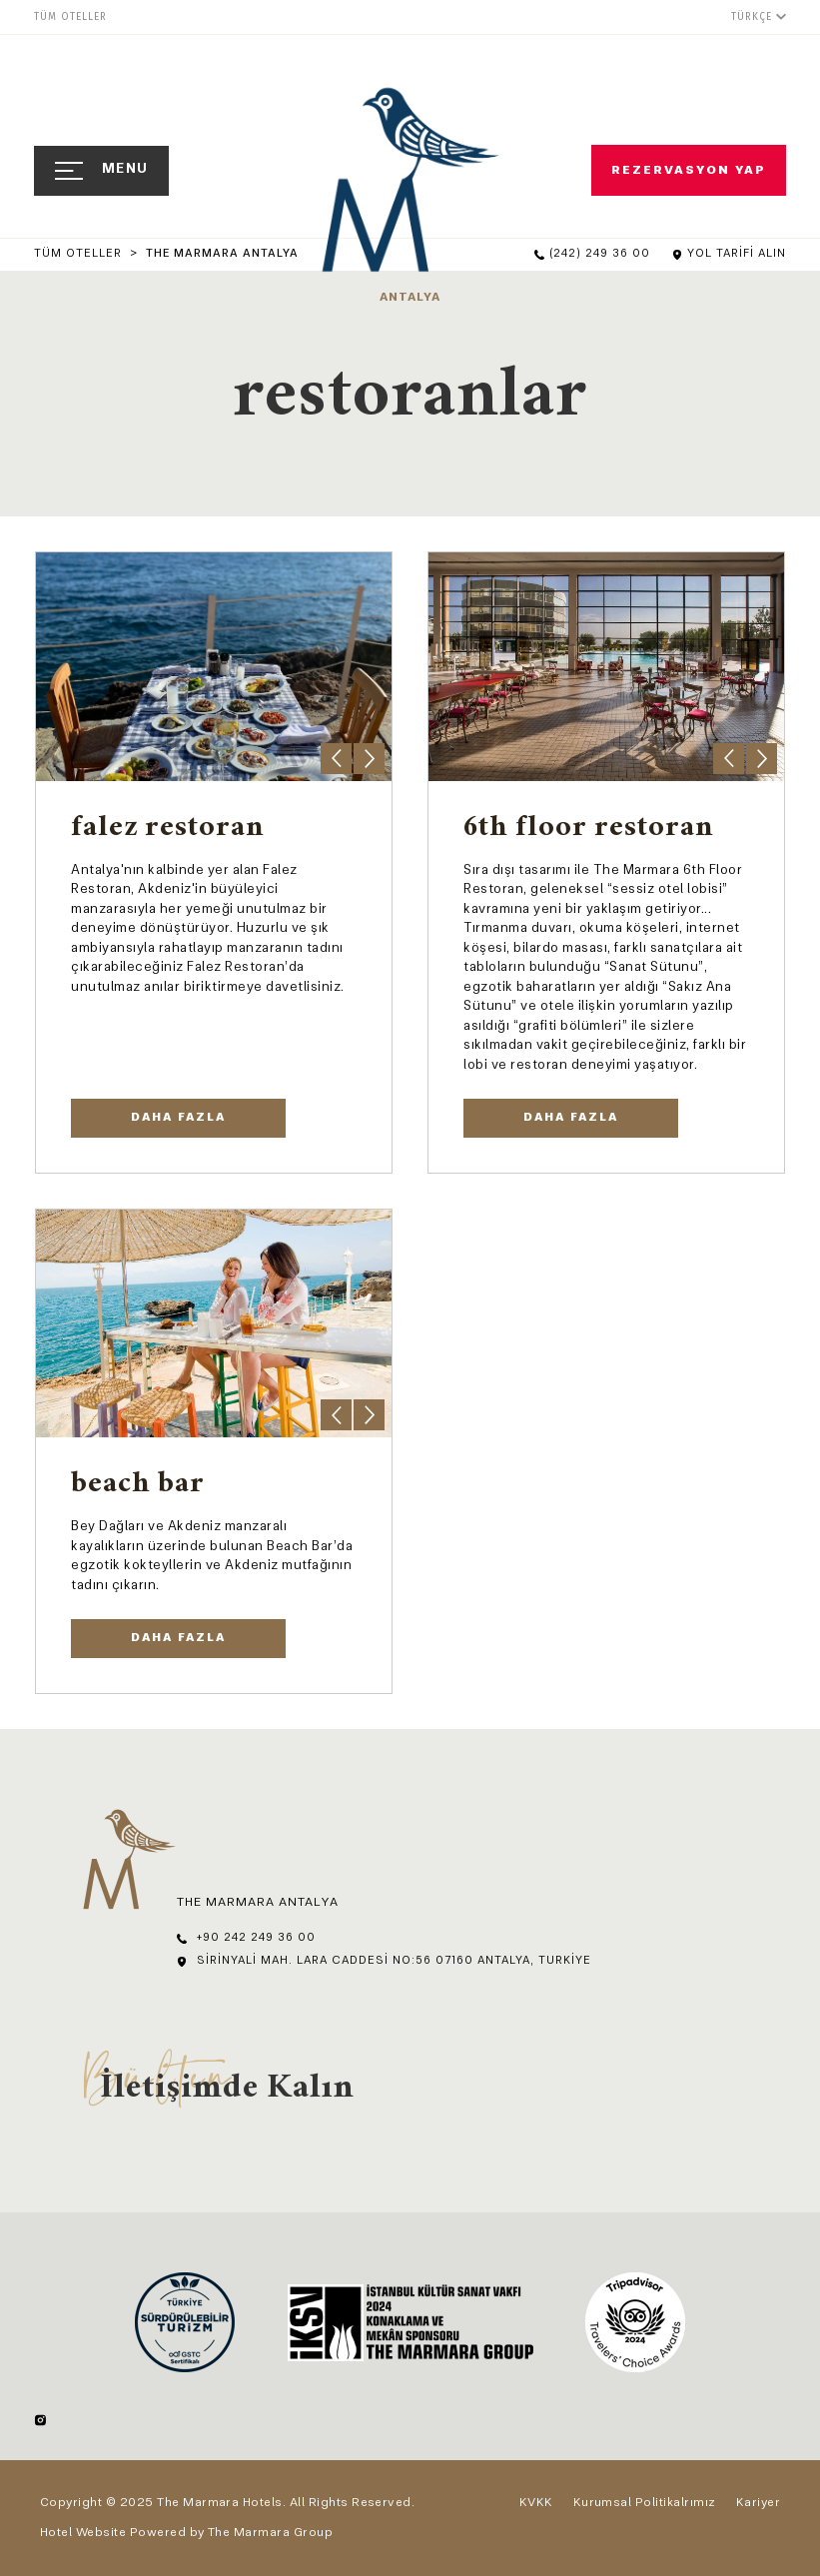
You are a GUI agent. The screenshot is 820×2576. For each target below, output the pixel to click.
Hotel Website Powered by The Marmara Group (186, 2533)
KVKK (536, 2503)
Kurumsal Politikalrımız (644, 2503)
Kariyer (758, 2503)
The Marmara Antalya (222, 254)
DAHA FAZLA (178, 1118)
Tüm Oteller (80, 254)
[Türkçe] (758, 16)
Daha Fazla (570, 1118)
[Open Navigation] (101, 171)
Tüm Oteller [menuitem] (70, 17)
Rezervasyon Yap (690, 171)
